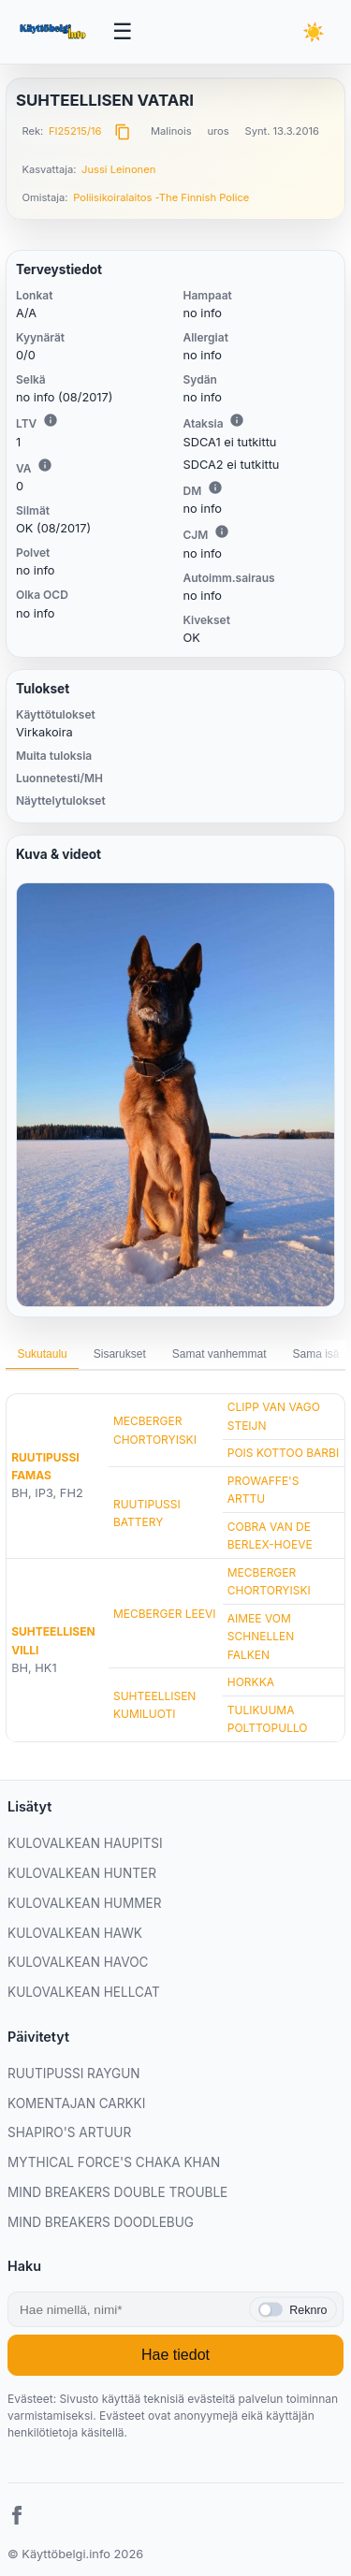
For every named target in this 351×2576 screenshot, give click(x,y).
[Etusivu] (54, 32)
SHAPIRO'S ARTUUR (69, 2132)
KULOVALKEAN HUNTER (81, 1873)
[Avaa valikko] (122, 31)
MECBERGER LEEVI (164, 1614)
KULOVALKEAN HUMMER (84, 1903)
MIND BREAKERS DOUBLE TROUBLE (117, 2192)
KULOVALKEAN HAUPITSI (85, 1843)
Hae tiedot (175, 2355)
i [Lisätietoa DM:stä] (215, 487)
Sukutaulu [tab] (41, 1354)
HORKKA (250, 1682)
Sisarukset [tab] (120, 1354)
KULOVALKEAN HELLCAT (83, 1992)
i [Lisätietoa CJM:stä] (221, 531)
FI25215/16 (75, 131)
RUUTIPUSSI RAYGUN (73, 2073)
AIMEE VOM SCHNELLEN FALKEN (260, 1636)
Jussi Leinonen (118, 169)
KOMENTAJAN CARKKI (76, 2103)
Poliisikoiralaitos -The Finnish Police (161, 197)
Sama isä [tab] (316, 1354)
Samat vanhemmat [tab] (219, 1354)
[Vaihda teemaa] (313, 32)
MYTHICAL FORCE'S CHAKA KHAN (113, 2162)
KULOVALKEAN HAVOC (78, 1962)
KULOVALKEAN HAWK (74, 1933)
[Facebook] (16, 2518)
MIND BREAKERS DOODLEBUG (100, 2222)
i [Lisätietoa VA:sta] (44, 465)
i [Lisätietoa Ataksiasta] (236, 420)
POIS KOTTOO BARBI (283, 1453)
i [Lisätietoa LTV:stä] (50, 420)
